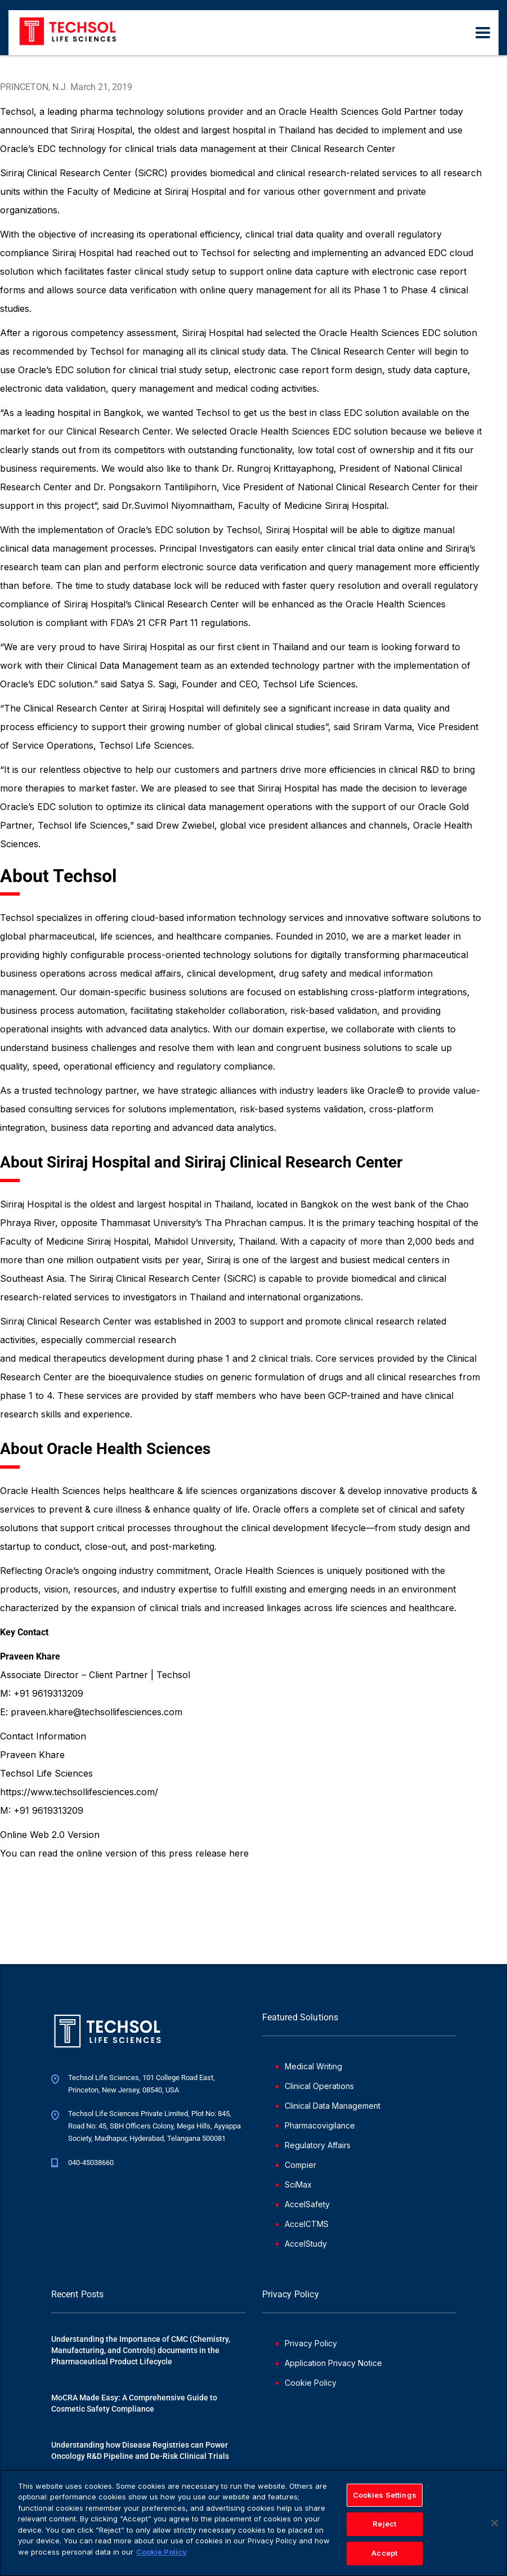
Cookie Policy (310, 2382)
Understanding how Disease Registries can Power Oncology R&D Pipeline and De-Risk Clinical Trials (140, 2450)
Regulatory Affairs (318, 2145)
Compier (300, 2165)
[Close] (494, 2527)
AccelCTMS (307, 2224)
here (239, 1853)
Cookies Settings (384, 2498)
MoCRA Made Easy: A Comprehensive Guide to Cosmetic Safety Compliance (134, 2403)
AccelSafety (307, 2204)
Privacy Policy (311, 2343)
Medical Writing (313, 2066)
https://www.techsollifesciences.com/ (79, 1791)
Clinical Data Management (332, 2105)
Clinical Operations (319, 2086)
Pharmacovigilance (320, 2125)
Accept (384, 2557)
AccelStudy (306, 2243)
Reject (384, 2528)
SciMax (298, 2184)
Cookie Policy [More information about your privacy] (161, 2555)
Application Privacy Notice (333, 2363)
